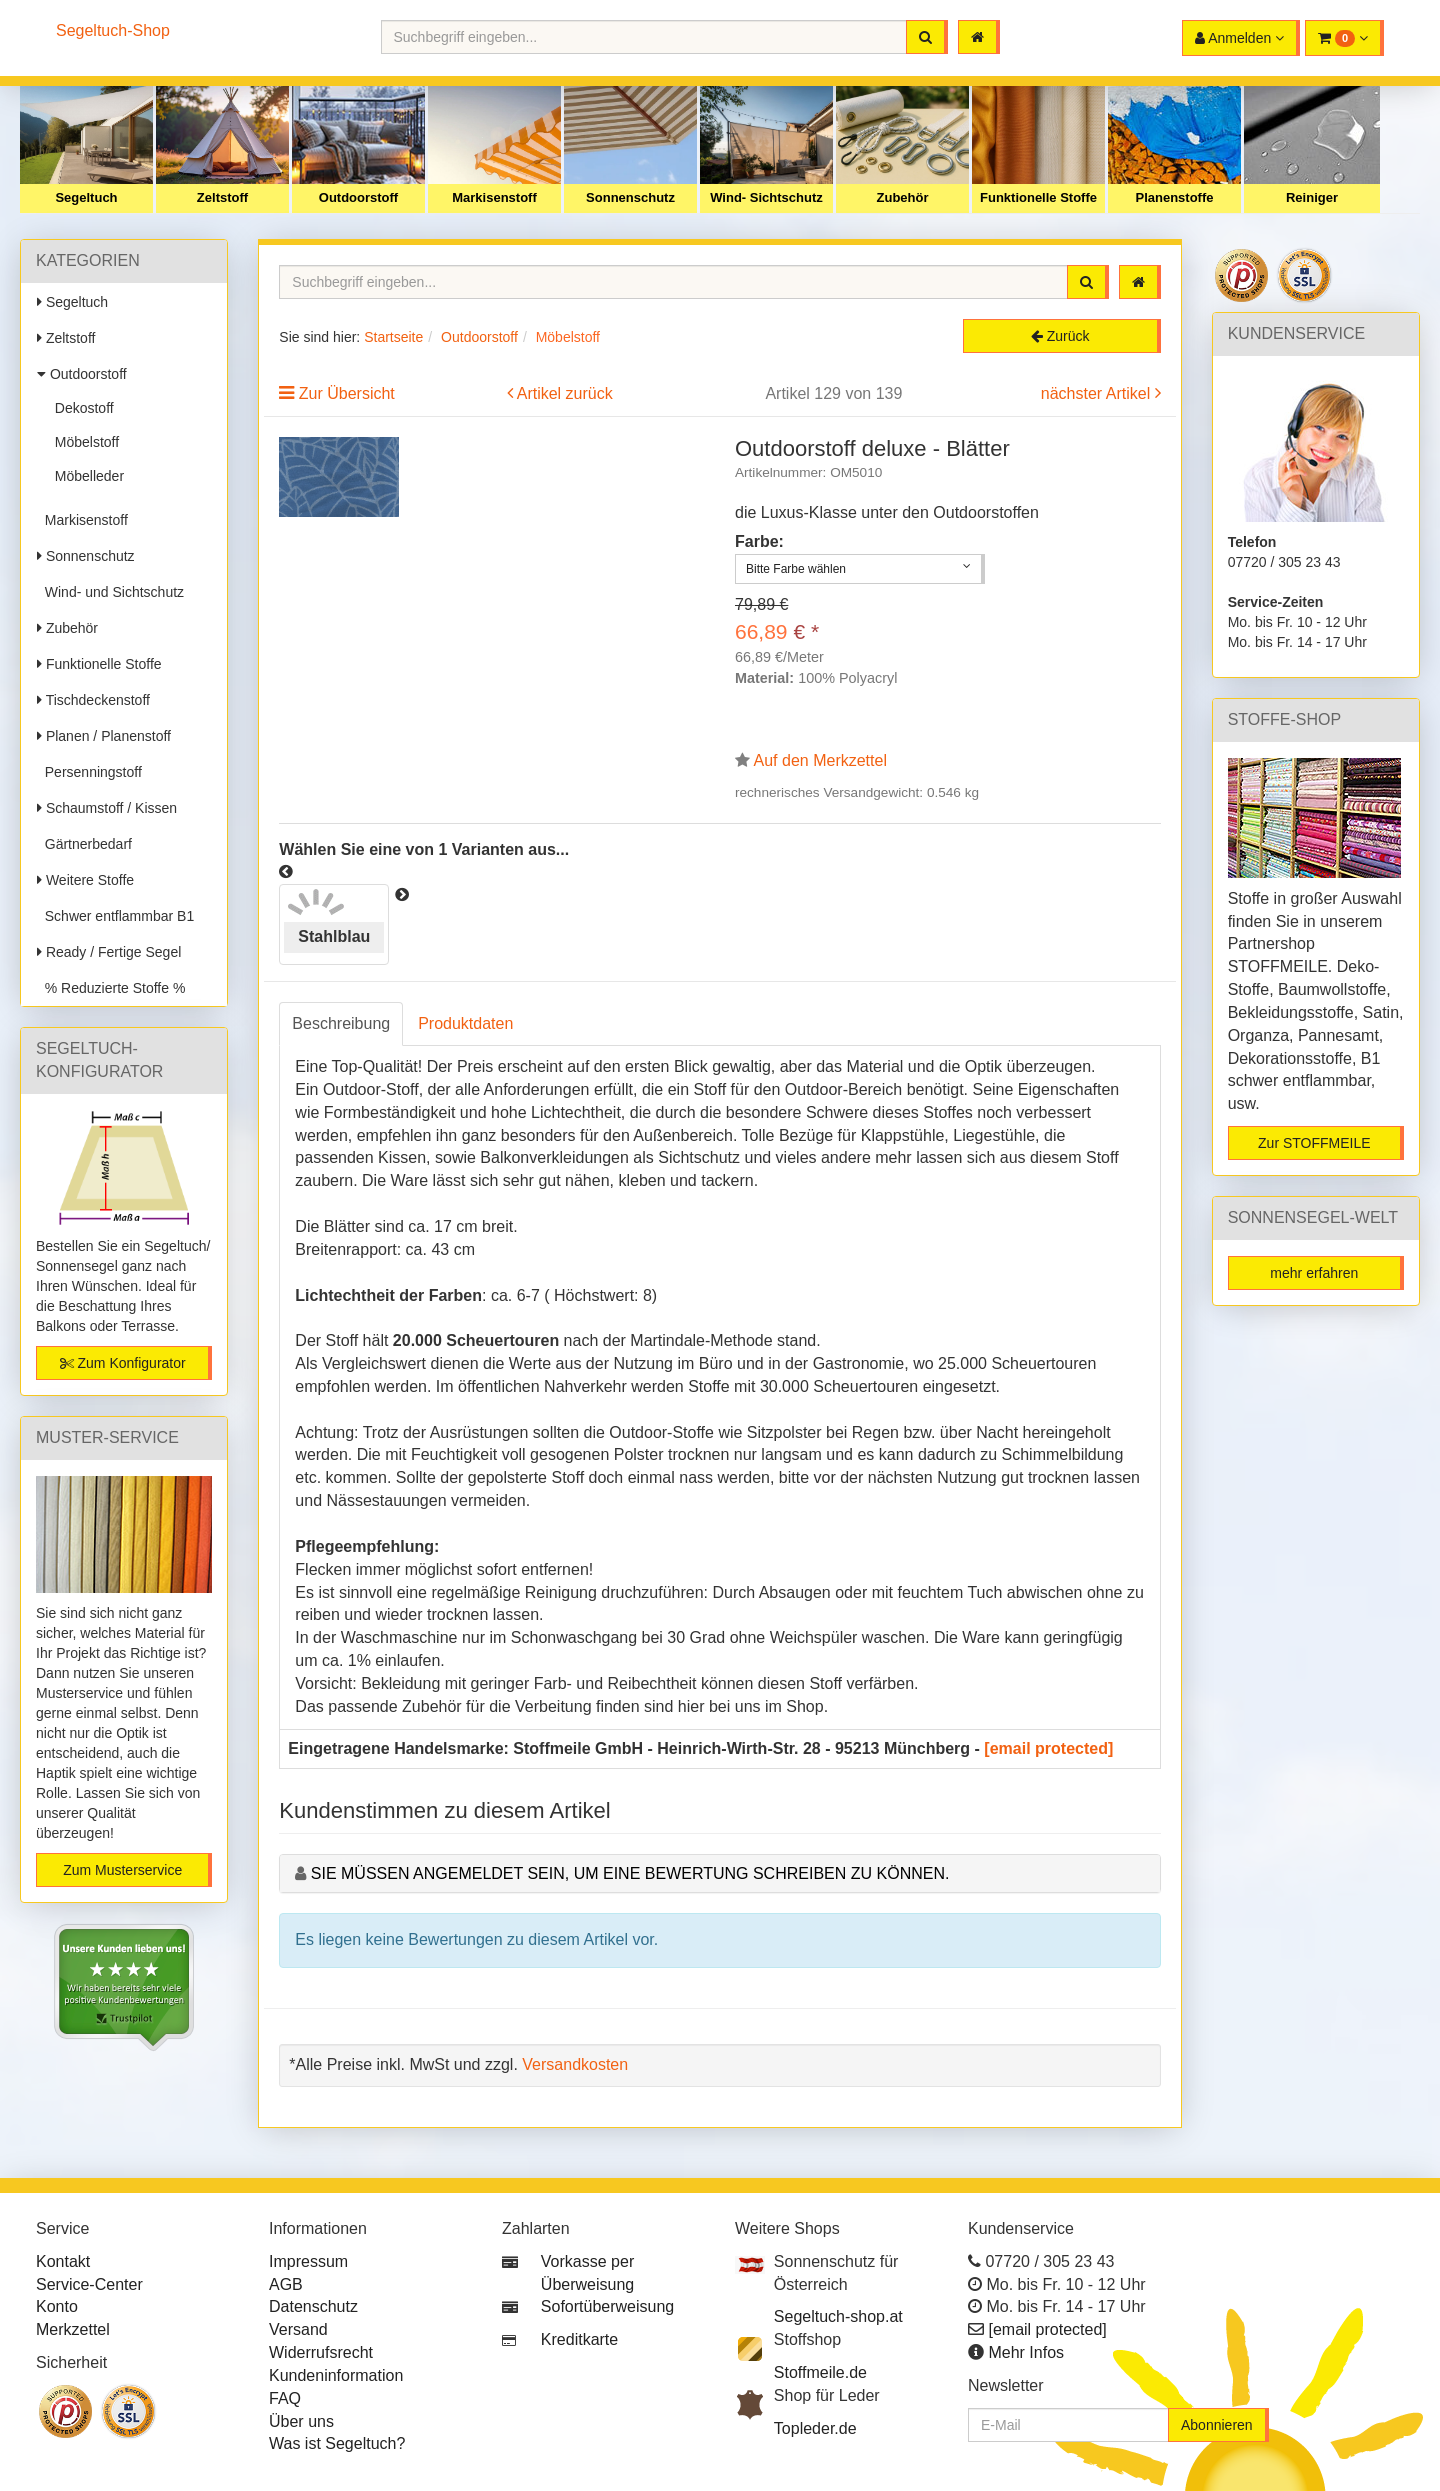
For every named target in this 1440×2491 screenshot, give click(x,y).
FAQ (285, 2398)
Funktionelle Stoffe (1038, 197)
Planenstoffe (1174, 197)
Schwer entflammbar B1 (115, 916)
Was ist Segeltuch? (337, 2443)
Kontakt (63, 2261)
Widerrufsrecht (321, 2352)
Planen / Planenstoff (104, 736)
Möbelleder (85, 476)
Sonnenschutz (630, 197)
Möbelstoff (83, 442)
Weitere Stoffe (85, 880)
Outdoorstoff (358, 197)
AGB (286, 2284)
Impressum (308, 2261)
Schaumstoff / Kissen (107, 808)
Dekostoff (80, 408)
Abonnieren (1217, 2425)
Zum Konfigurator (123, 1363)
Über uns (301, 2421)
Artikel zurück (565, 393)
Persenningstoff (89, 772)
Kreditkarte (579, 2339)
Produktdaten (465, 1023)
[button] (1344, 38)
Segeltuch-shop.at (838, 2316)
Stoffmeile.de (820, 2372)
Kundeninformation (336, 2375)
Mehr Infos (1026, 2352)
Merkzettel (73, 2329)
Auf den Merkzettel (820, 760)
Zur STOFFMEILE (1314, 1143)
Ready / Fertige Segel (109, 952)
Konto (57, 2306)
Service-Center (89, 2284)
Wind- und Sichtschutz (110, 592)
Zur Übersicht (347, 393)
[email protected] (1048, 1748)
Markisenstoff (494, 197)
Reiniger (1312, 197)
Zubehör (903, 197)
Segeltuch (86, 197)
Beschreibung (341, 1023)
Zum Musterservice (122, 1870)
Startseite (393, 337)
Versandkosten (575, 2064)
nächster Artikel (1098, 393)
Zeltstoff (222, 197)
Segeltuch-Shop (113, 30)
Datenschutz (313, 2306)
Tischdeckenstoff (93, 700)
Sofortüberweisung (607, 2306)
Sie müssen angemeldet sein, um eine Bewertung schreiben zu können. (630, 1873)
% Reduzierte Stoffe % (111, 988)
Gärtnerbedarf (84, 844)
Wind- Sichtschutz (766, 197)
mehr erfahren (1314, 1273)
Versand (298, 2329)
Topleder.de (815, 2428)
